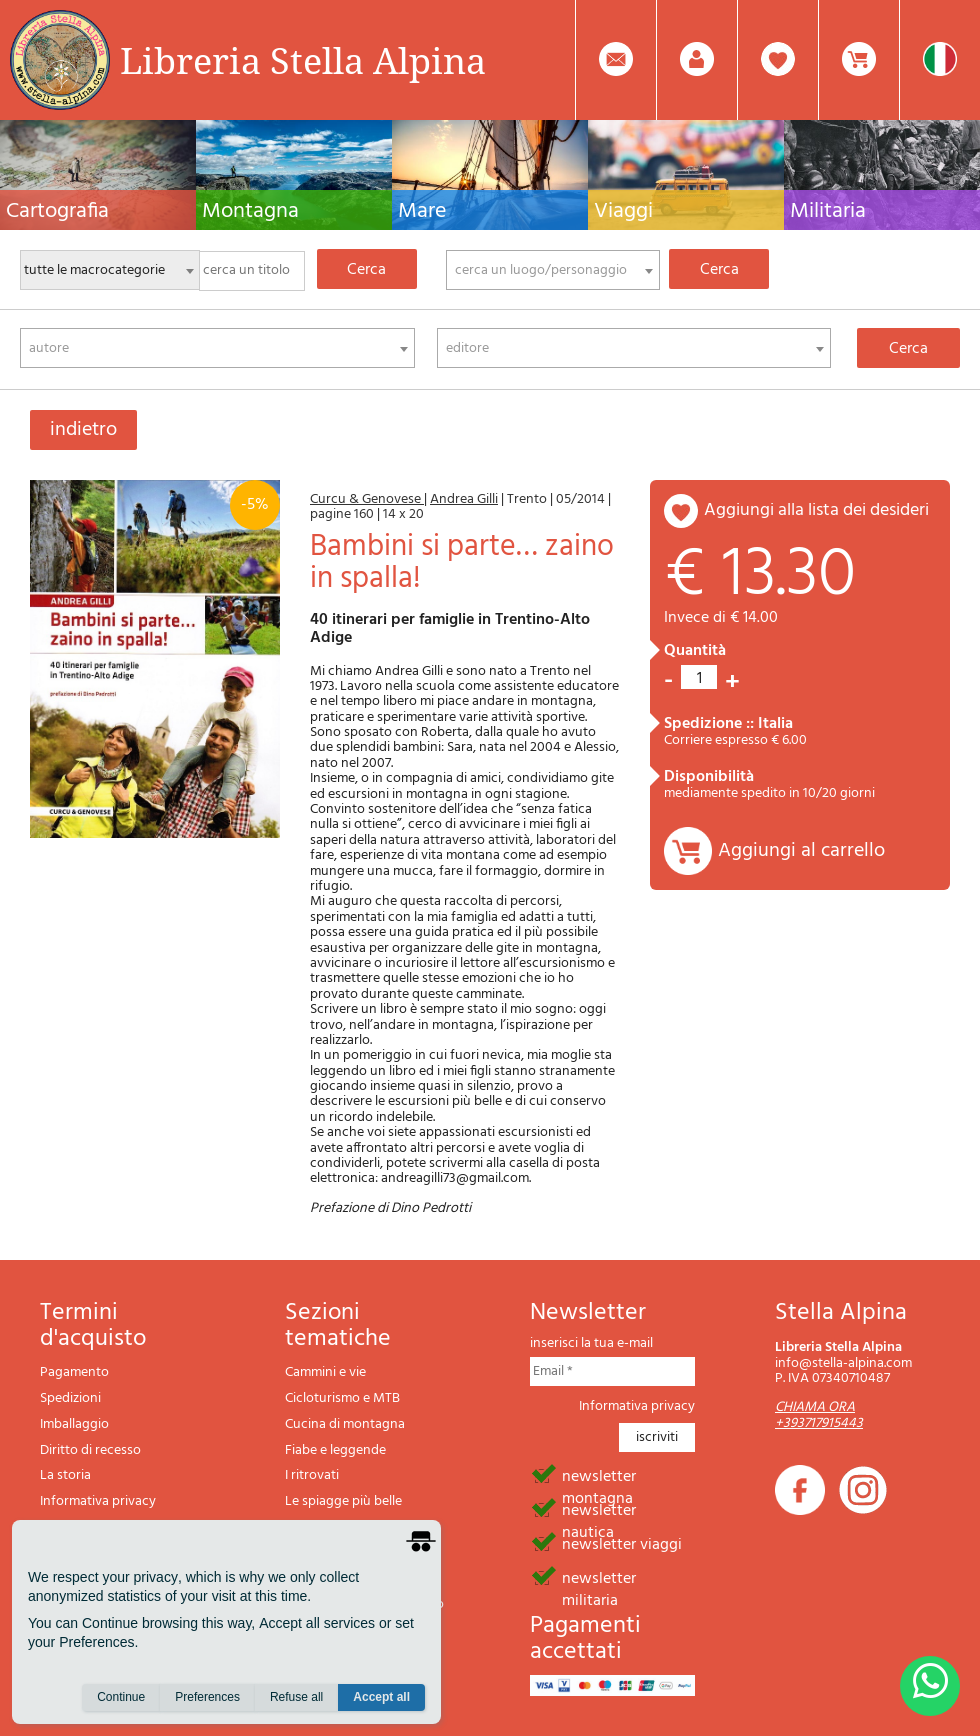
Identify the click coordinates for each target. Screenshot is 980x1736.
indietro (83, 430)
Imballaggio (74, 1424)
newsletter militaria (599, 1577)
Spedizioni (70, 1398)
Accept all (381, 1697)
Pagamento (74, 1372)
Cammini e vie (325, 1372)
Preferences (207, 1697)
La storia (65, 1475)
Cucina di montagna (345, 1424)
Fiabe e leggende (335, 1450)
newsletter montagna (599, 1475)
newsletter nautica (599, 1509)
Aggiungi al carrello (801, 851)
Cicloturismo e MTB (342, 1398)
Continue (121, 1697)
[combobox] (553, 270)
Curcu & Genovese (367, 499)
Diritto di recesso (90, 1450)
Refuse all (296, 1697)
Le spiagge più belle (343, 1501)
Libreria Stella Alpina (303, 60)
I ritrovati (312, 1475)
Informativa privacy (98, 1501)
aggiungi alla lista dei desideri (816, 510)
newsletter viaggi (622, 1543)
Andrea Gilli (464, 499)
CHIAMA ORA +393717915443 (819, 1415)
